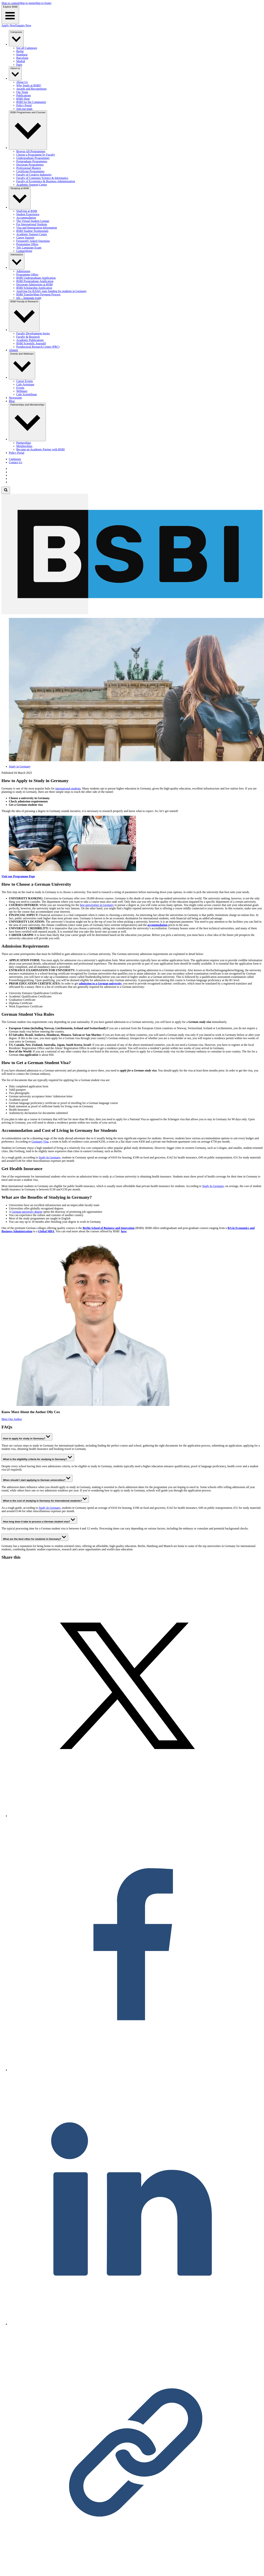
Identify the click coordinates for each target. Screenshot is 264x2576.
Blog (12, 401)
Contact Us (15, 462)
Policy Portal (16, 452)
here (123, 1231)
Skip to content (10, 3)
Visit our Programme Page (18, 876)
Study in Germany (20, 766)
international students (68, 788)
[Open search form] (5, 490)
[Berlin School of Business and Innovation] (132, 613)
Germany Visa (40, 1141)
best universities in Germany (97, 905)
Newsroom (15, 397)
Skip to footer (43, 3)
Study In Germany (49, 1157)
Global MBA (46, 1231)
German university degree (27, 1211)
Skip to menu (27, 3)
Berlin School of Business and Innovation (109, 1228)
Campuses (15, 459)
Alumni (13, 350)
